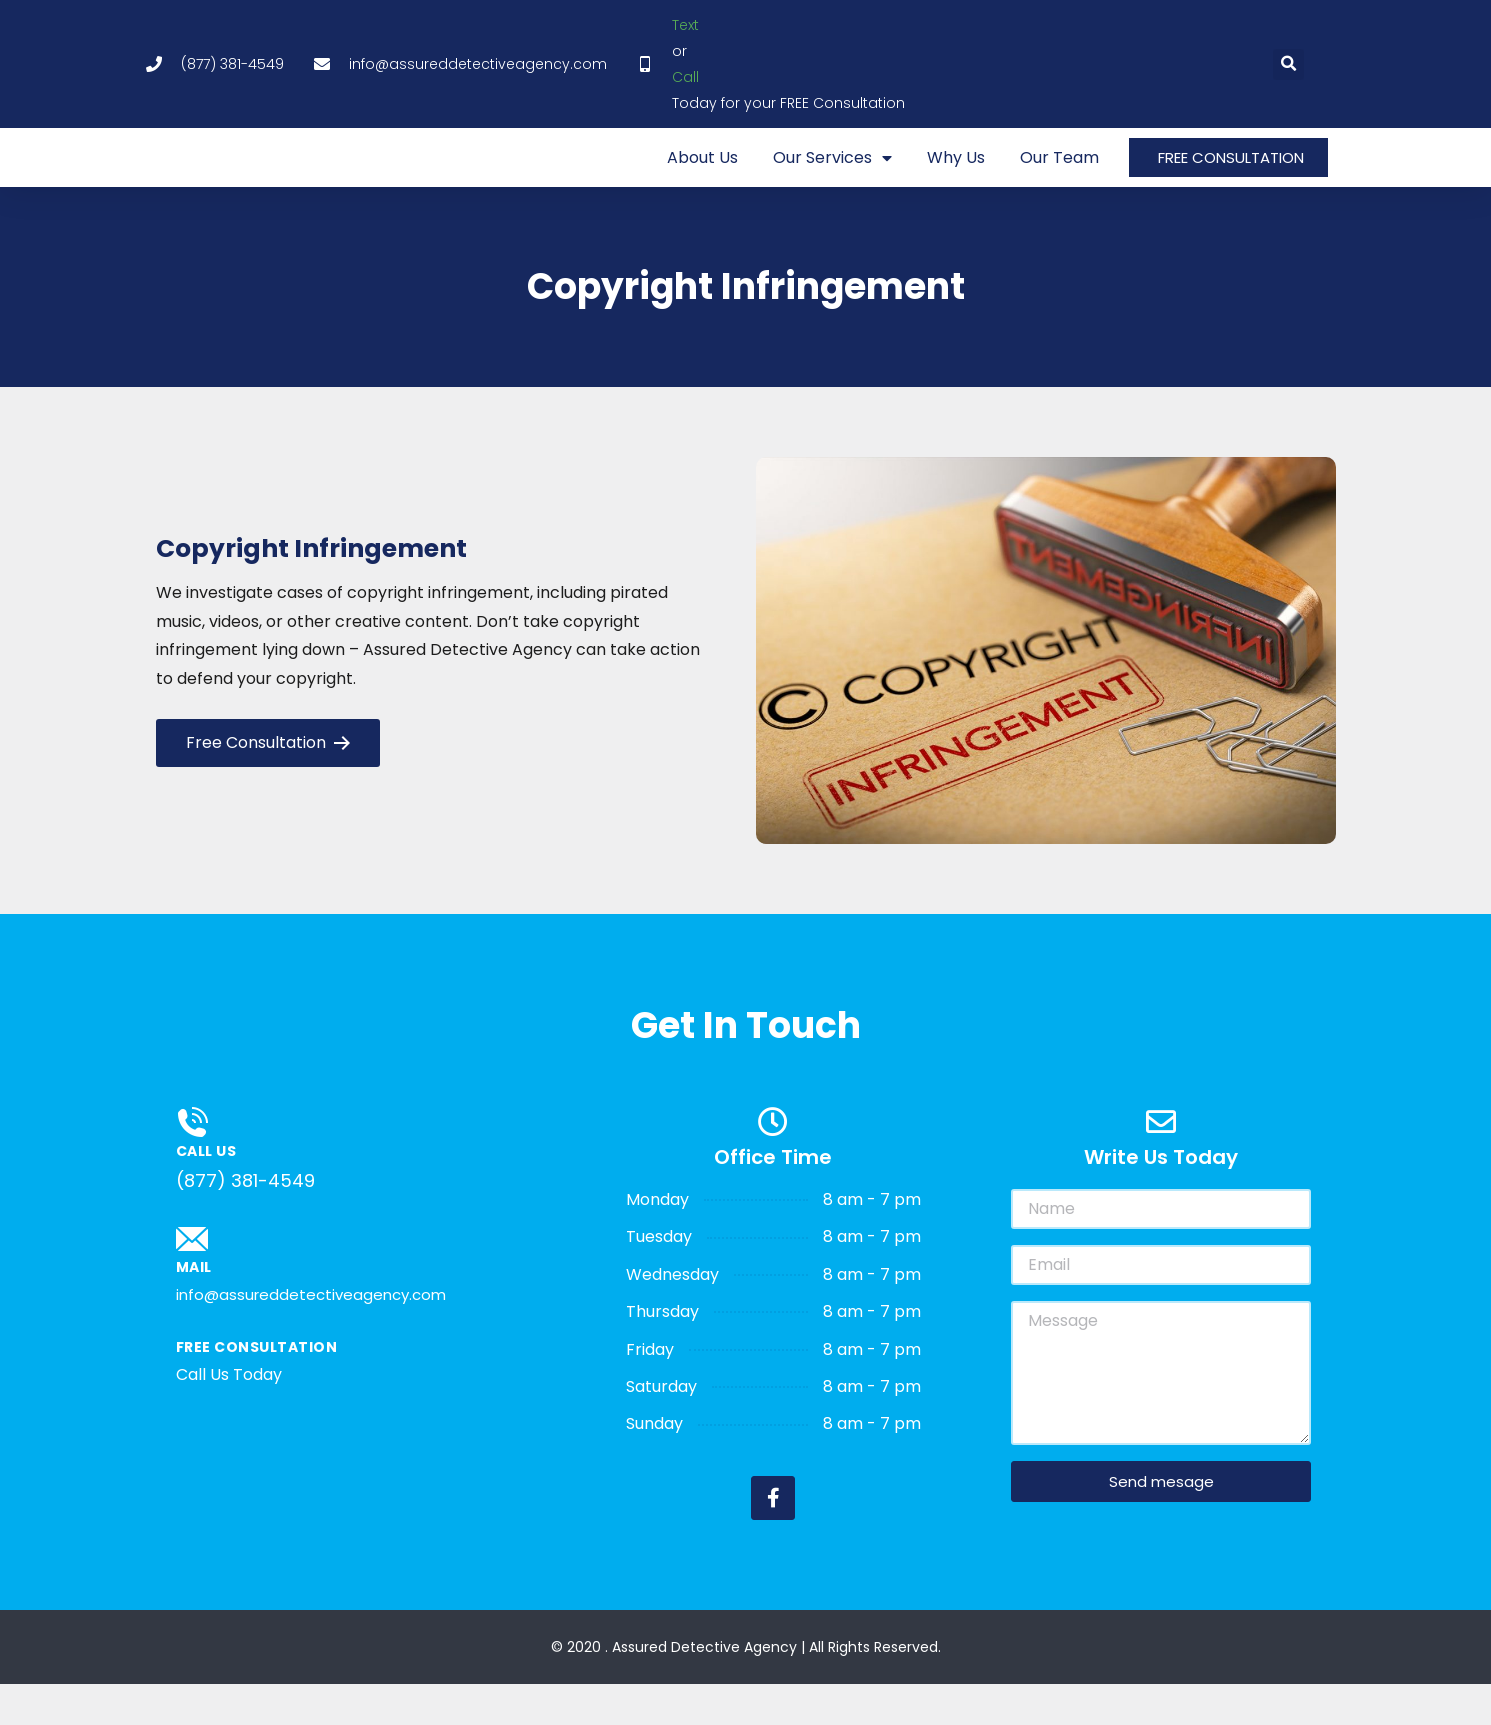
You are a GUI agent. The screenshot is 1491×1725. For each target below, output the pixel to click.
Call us (206, 1193)
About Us (702, 178)
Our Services (832, 178)
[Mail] (192, 1281)
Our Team (1059, 178)
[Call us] (192, 1165)
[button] (1288, 64)
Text (685, 25)
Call (685, 77)
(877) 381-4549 (245, 1222)
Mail (194, 1309)
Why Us (956, 178)
